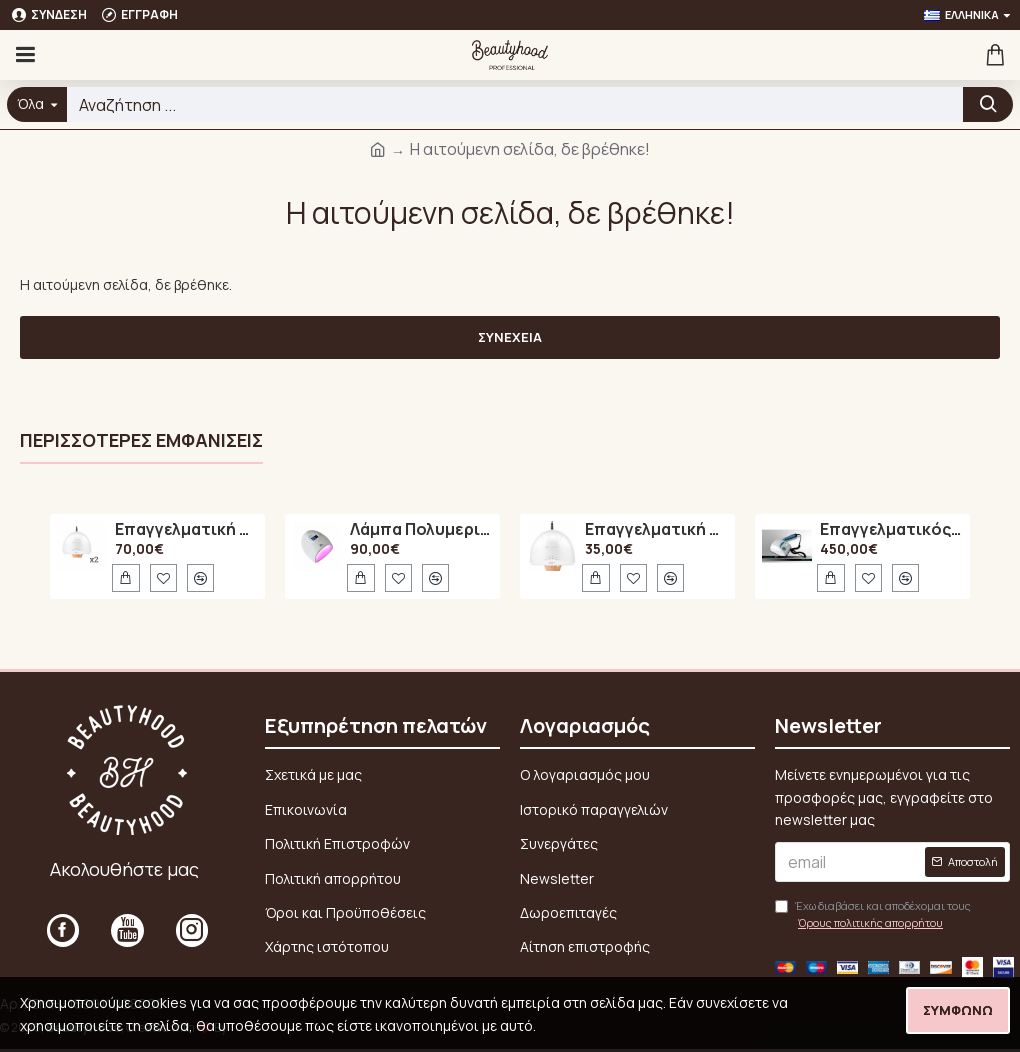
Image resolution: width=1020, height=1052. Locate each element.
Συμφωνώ (958, 1010)
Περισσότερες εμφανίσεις (141, 440)
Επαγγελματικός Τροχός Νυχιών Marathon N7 (891, 530)
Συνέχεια (510, 337)
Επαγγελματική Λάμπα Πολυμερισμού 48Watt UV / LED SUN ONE (186, 530)
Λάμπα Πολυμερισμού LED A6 (421, 530)
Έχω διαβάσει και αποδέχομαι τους (873, 915)
